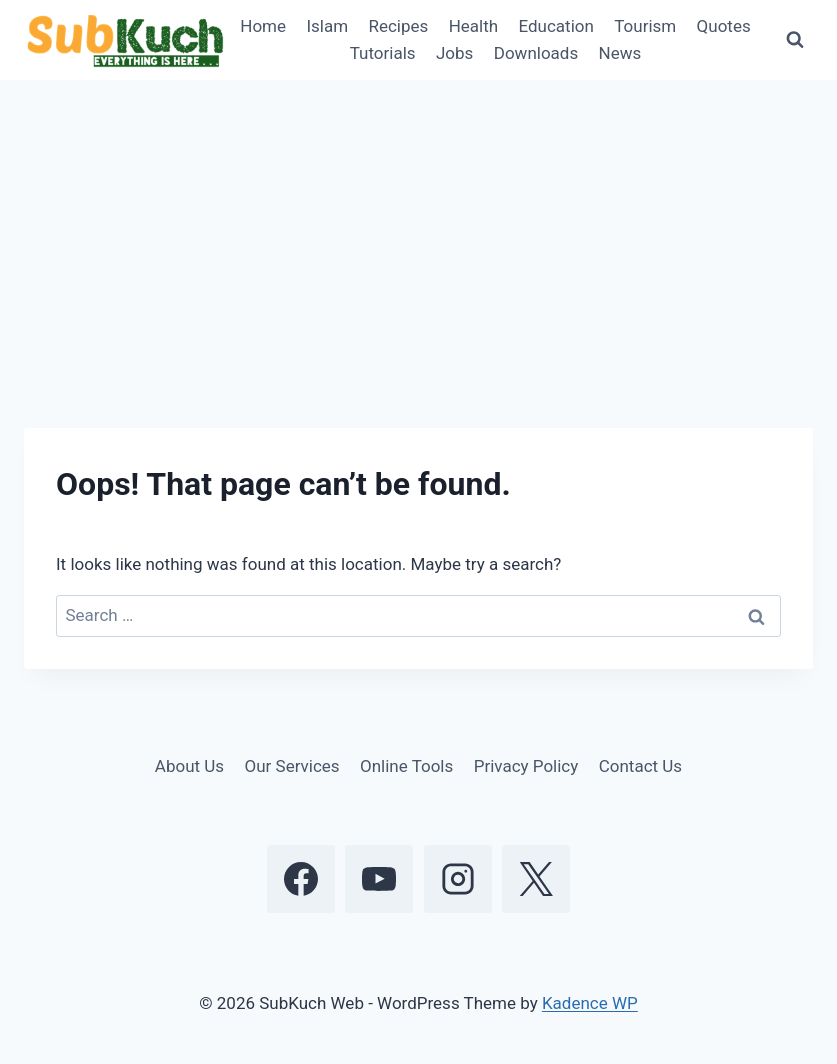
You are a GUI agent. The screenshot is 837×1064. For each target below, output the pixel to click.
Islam (327, 26)
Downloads (536, 53)
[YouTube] (379, 879)
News (620, 53)
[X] (536, 879)
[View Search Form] (795, 40)
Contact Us (640, 766)
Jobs (454, 53)
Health (473, 26)
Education (556, 26)
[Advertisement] (418, 230)
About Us (189, 766)
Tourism (645, 26)
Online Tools (406, 766)
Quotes (724, 26)
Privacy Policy (526, 766)
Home (263, 26)
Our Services (292, 766)
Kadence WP (590, 1003)
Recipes (398, 26)
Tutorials (383, 53)
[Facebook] (301, 879)
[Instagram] (458, 879)
